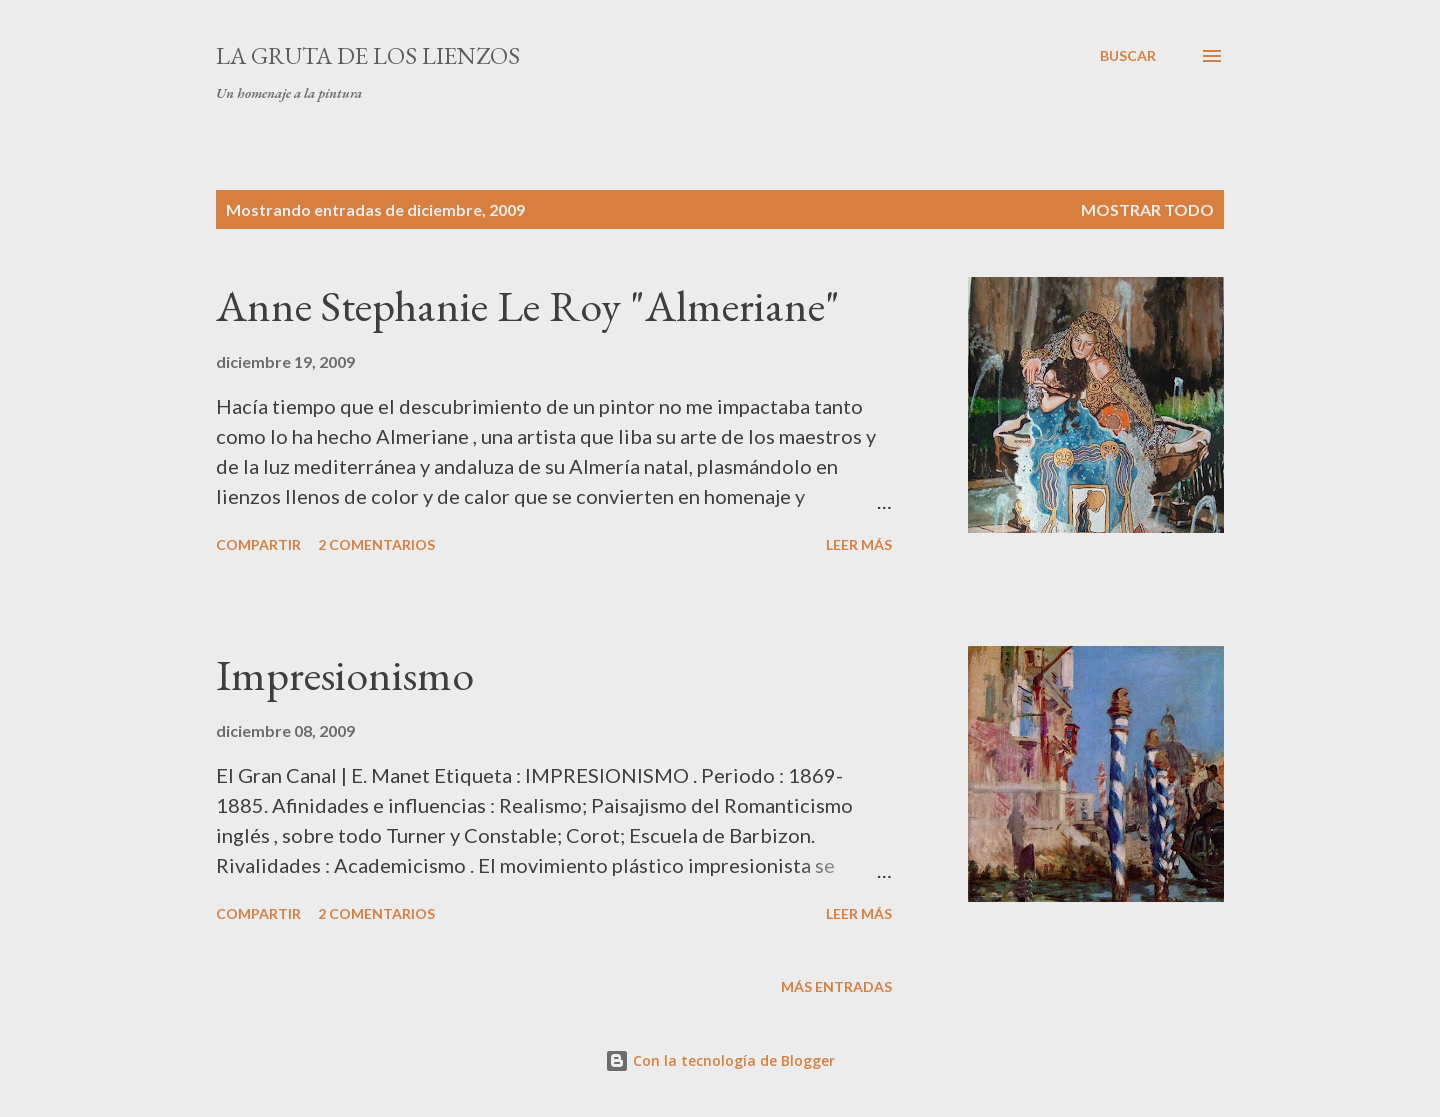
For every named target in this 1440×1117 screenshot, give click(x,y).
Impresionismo (345, 674)
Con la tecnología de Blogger (720, 1060)
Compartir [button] (258, 544)
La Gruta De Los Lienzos (368, 55)
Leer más (859, 544)
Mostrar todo (1147, 209)
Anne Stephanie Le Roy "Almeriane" (528, 305)
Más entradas (836, 986)
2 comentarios (376, 544)
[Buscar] (1128, 56)
